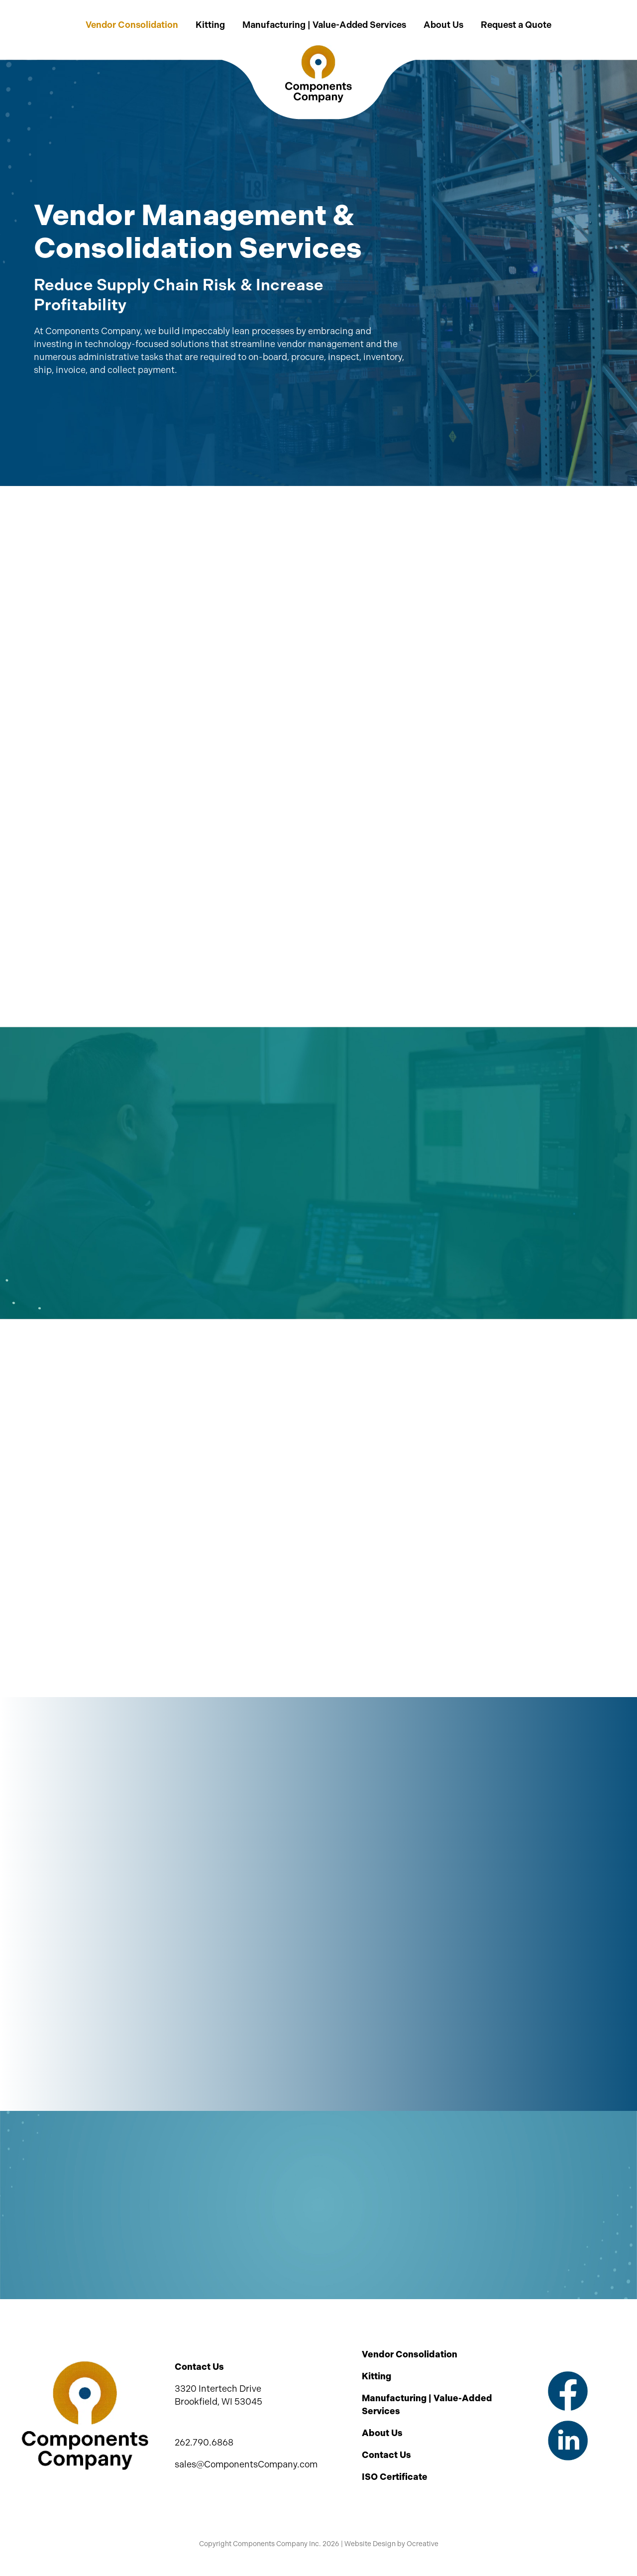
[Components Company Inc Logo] (85, 2365)
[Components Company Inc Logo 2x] (318, 50)
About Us (382, 2433)
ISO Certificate (394, 2476)
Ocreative (422, 2544)
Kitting (376, 2376)
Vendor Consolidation (409, 2354)
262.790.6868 (204, 2442)
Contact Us (386, 2455)
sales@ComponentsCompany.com (246, 2464)
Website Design (370, 2544)
